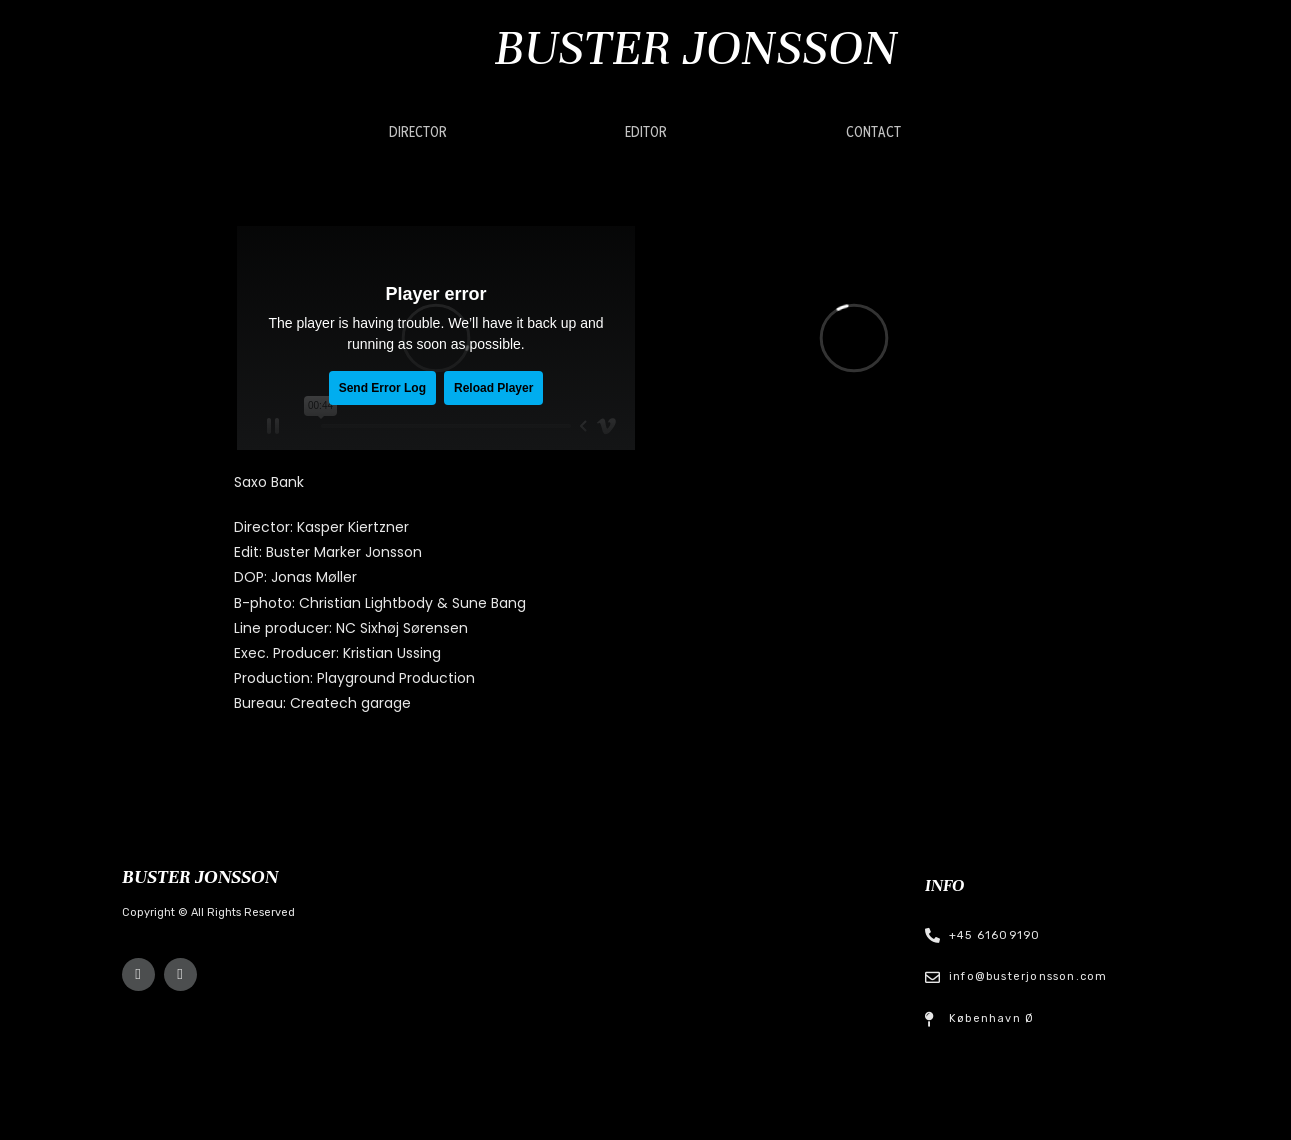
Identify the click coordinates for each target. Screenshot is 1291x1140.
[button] (418, 133)
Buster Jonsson (696, 47)
